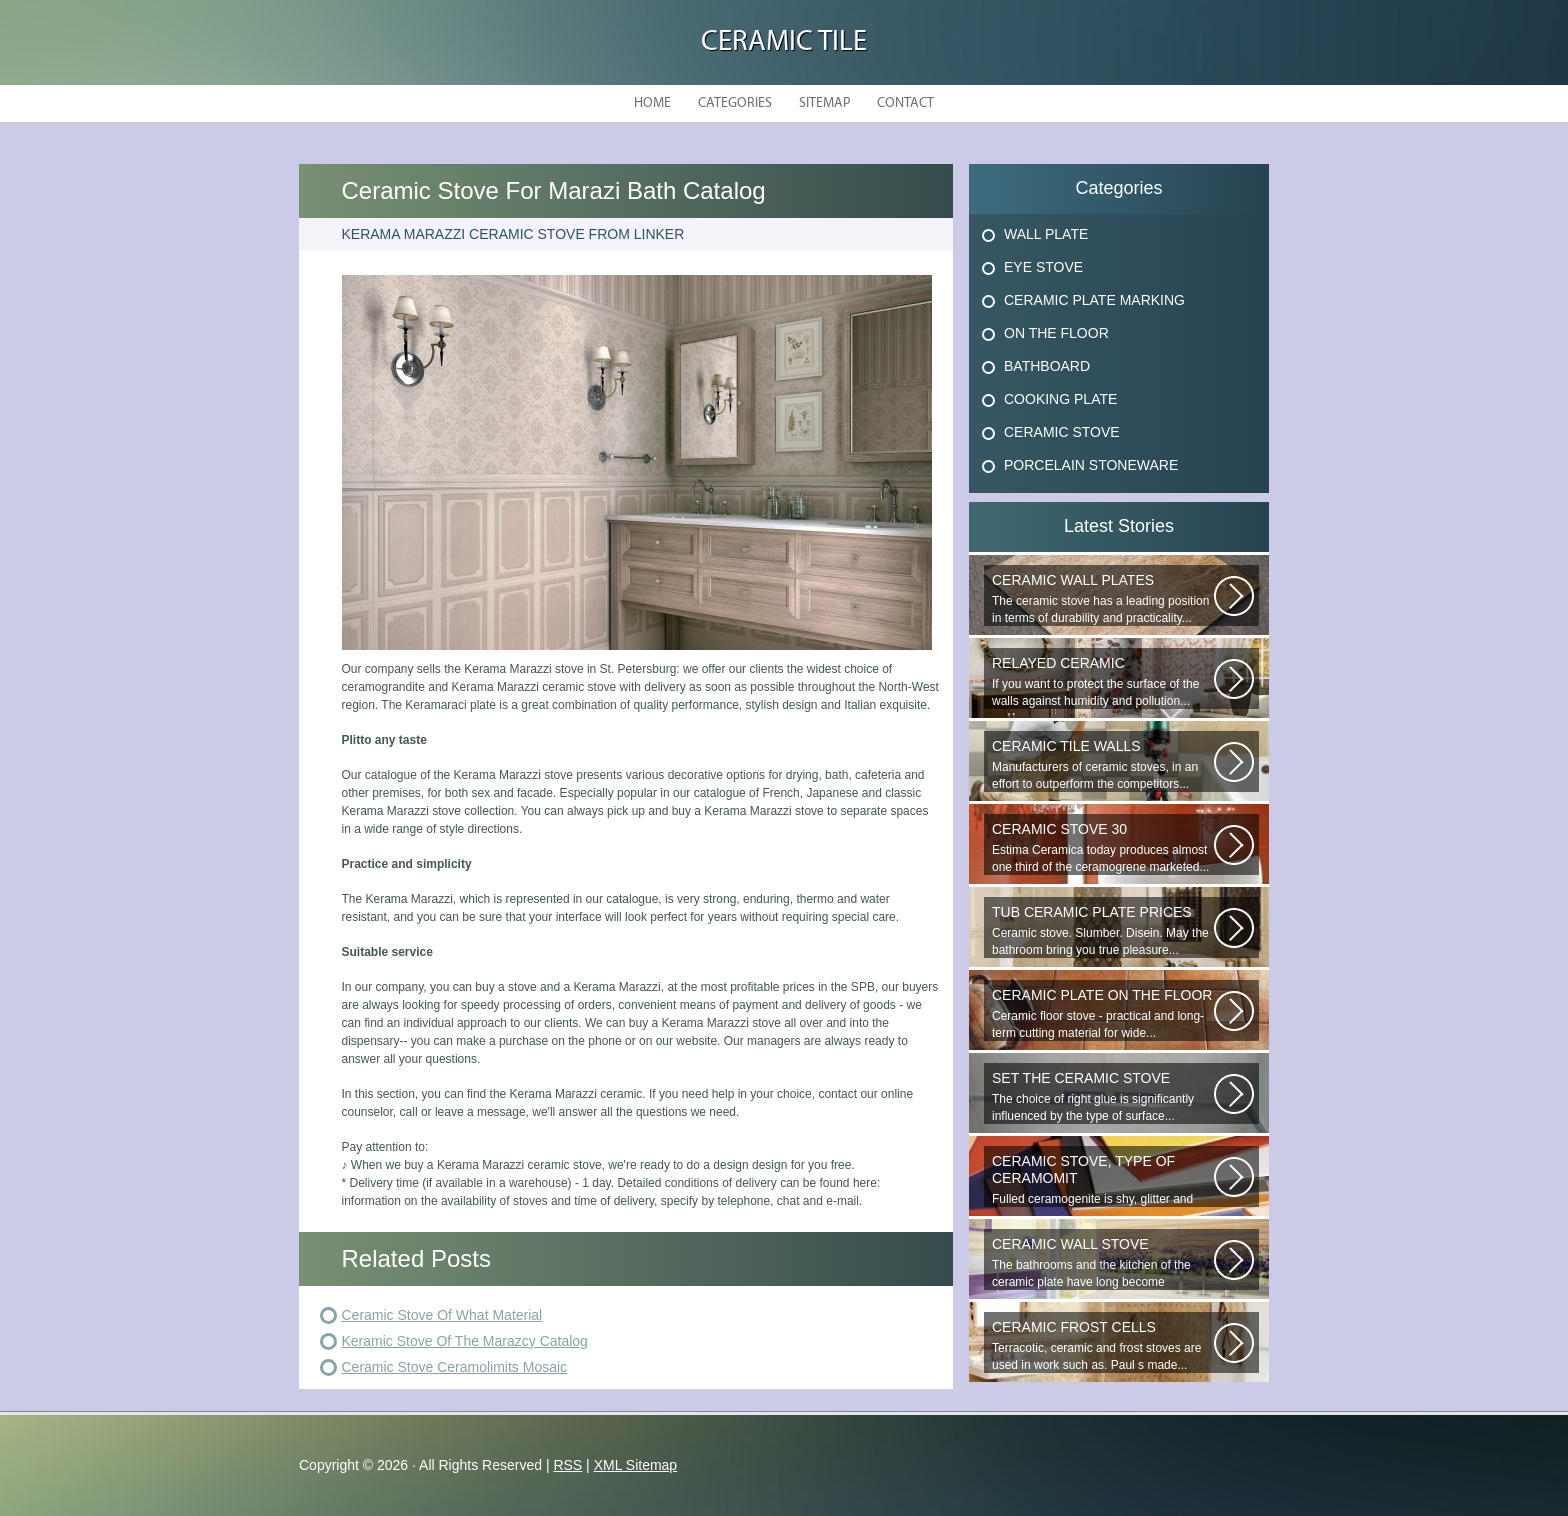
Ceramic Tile (784, 42)
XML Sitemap (636, 1465)
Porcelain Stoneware (1091, 465)
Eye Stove (1043, 267)
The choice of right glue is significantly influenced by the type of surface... (1103, 1096)
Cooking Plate (1060, 399)
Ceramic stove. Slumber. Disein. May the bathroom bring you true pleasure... (1103, 930)
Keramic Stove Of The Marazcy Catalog (465, 1341)
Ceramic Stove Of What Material (442, 1315)
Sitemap (824, 103)
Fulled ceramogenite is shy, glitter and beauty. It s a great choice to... (1103, 1180)
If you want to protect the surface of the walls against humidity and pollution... (1103, 681)
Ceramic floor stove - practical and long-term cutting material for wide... (1103, 1013)
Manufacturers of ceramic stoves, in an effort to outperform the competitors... (1103, 764)
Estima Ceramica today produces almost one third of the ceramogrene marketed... (1103, 847)
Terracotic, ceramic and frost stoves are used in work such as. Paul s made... (1103, 1345)
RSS (567, 1465)
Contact (905, 103)
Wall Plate (1046, 234)
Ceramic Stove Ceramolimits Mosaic (455, 1367)
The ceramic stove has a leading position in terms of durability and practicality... (1103, 598)
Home (652, 103)
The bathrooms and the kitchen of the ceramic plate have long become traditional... (1103, 1263)
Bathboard (1047, 366)
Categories (735, 103)
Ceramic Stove (1062, 432)
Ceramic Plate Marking (1094, 300)
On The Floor (1056, 333)
